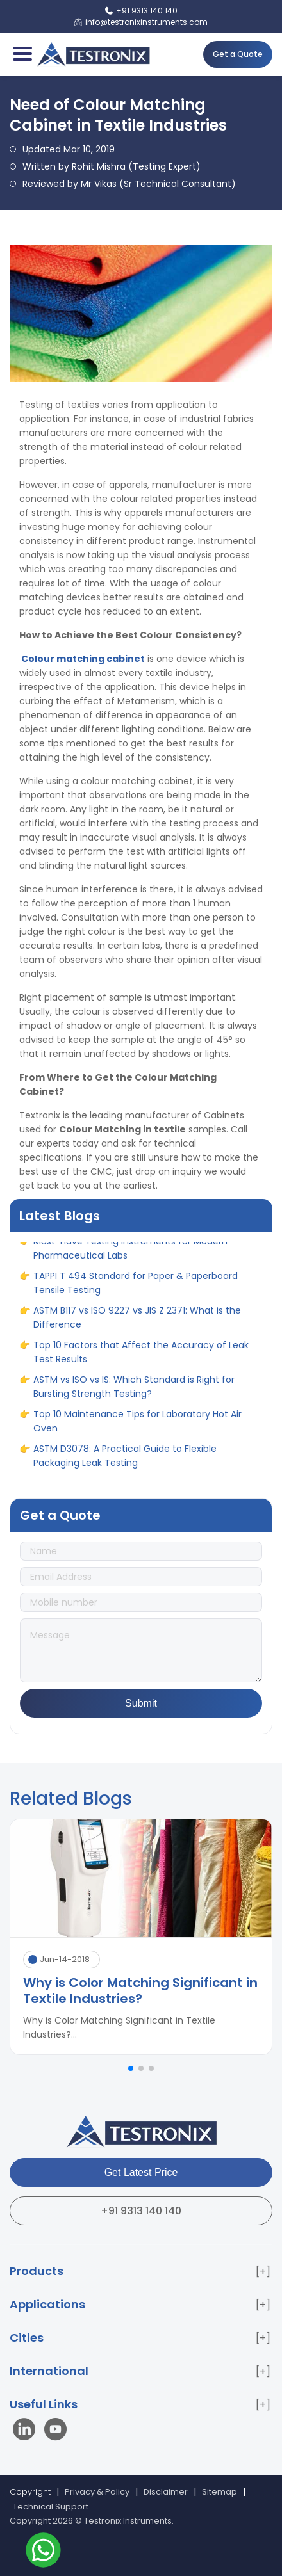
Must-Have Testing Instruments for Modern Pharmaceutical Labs (130, 1252)
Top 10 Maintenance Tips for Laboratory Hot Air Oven (137, 1425)
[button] (130, 2068)
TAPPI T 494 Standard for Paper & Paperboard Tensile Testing (135, 1286)
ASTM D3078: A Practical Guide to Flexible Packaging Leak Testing (125, 1459)
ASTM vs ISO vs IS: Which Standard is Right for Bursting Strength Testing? (134, 1390)
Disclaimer (166, 2492)
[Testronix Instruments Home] (93, 54)
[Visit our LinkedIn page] (27, 2431)
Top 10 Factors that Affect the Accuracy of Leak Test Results (141, 1355)
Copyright (30, 2492)
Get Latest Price (141, 2172)
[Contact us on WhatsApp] (43, 2552)
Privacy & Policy (97, 2492)
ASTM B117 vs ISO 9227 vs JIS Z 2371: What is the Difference (137, 1321)
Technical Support (50, 2506)
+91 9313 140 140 (141, 2210)
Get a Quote (238, 54)
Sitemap (219, 2492)
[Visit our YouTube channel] (55, 2431)
